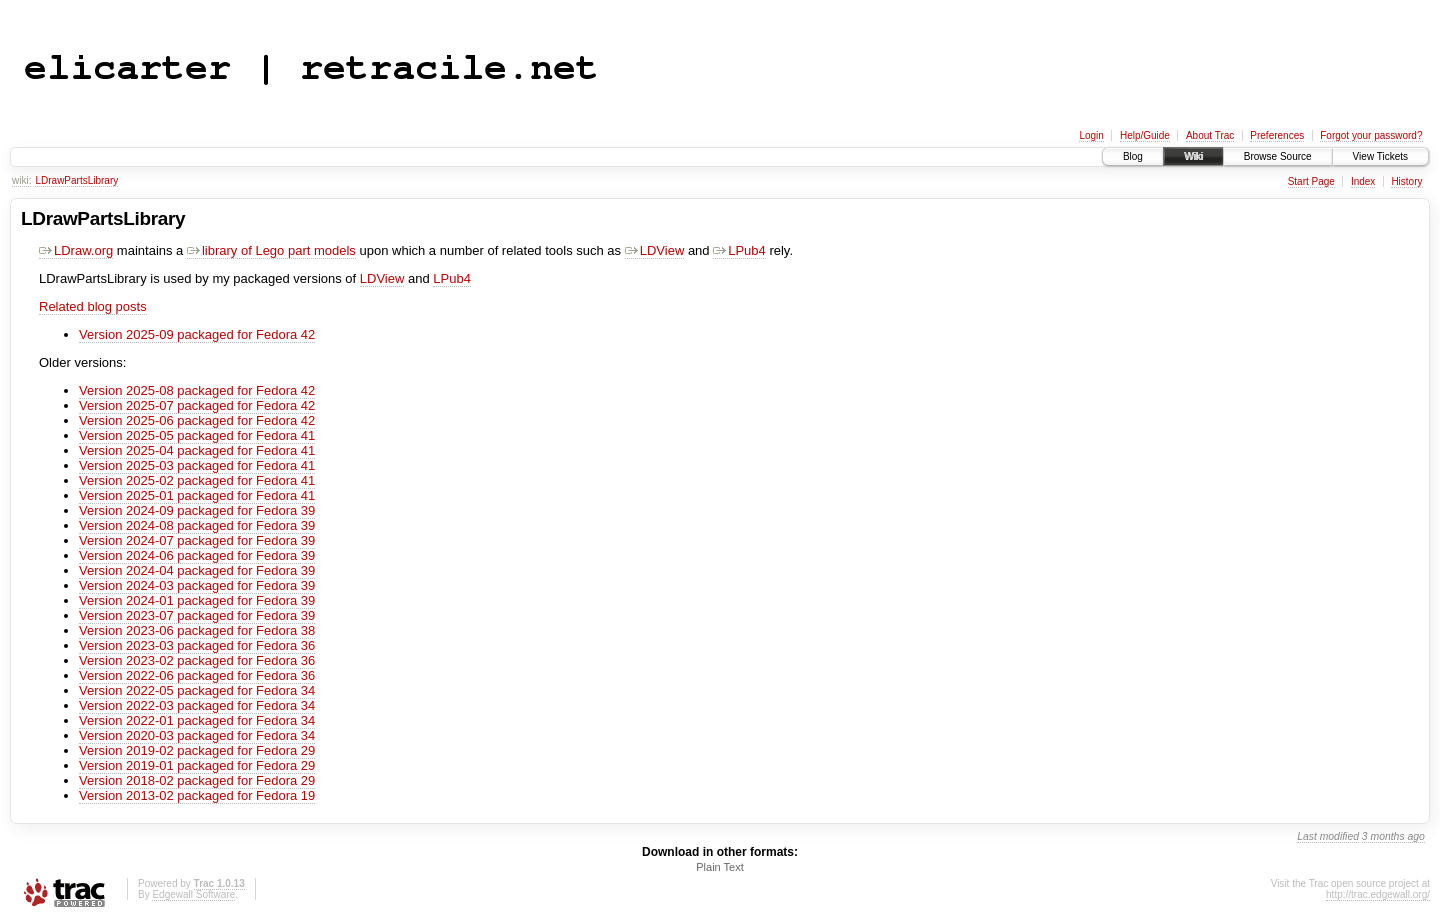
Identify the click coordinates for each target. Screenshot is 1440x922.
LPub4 (739, 250)
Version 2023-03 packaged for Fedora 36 (197, 645)
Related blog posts (93, 306)
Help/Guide (1145, 135)
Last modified (1328, 836)
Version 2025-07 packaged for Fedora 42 (197, 405)
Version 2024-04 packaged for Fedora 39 (197, 570)
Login (1091, 135)
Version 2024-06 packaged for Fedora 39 (197, 555)
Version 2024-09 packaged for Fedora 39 (197, 510)
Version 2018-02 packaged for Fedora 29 (197, 780)
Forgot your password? (1371, 135)
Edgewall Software (193, 894)
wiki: (21, 180)
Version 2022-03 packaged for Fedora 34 (197, 705)
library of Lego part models (271, 250)
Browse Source (1278, 156)
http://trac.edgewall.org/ (1378, 894)
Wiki (1193, 156)
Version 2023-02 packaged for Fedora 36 (197, 660)
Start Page (1311, 181)
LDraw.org (76, 250)
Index (1363, 181)
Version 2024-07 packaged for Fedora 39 (197, 540)
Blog (1133, 156)
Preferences (1277, 135)
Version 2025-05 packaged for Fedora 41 (197, 435)
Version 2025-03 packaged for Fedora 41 (197, 465)
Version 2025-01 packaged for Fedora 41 (197, 495)
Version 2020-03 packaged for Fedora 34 (197, 735)
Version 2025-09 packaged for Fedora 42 (197, 334)
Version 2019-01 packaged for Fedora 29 (197, 765)
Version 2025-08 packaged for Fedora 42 (197, 390)
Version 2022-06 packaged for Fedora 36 (197, 675)
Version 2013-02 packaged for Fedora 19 (197, 795)
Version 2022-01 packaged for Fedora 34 (197, 720)
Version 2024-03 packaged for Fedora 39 (197, 585)
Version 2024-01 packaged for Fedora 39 (197, 600)
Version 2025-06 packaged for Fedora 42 (197, 420)
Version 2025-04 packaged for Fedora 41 (197, 450)
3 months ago (1393, 836)
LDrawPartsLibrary (76, 180)
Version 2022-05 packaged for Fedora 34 (197, 690)
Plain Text (720, 867)
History (1406, 181)
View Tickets (1380, 156)
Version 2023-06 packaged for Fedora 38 (197, 630)
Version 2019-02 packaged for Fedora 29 (197, 750)
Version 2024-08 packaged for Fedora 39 (197, 525)
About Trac (1210, 135)
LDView (655, 250)
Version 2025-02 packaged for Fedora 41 (197, 480)
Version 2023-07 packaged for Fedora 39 (197, 615)
